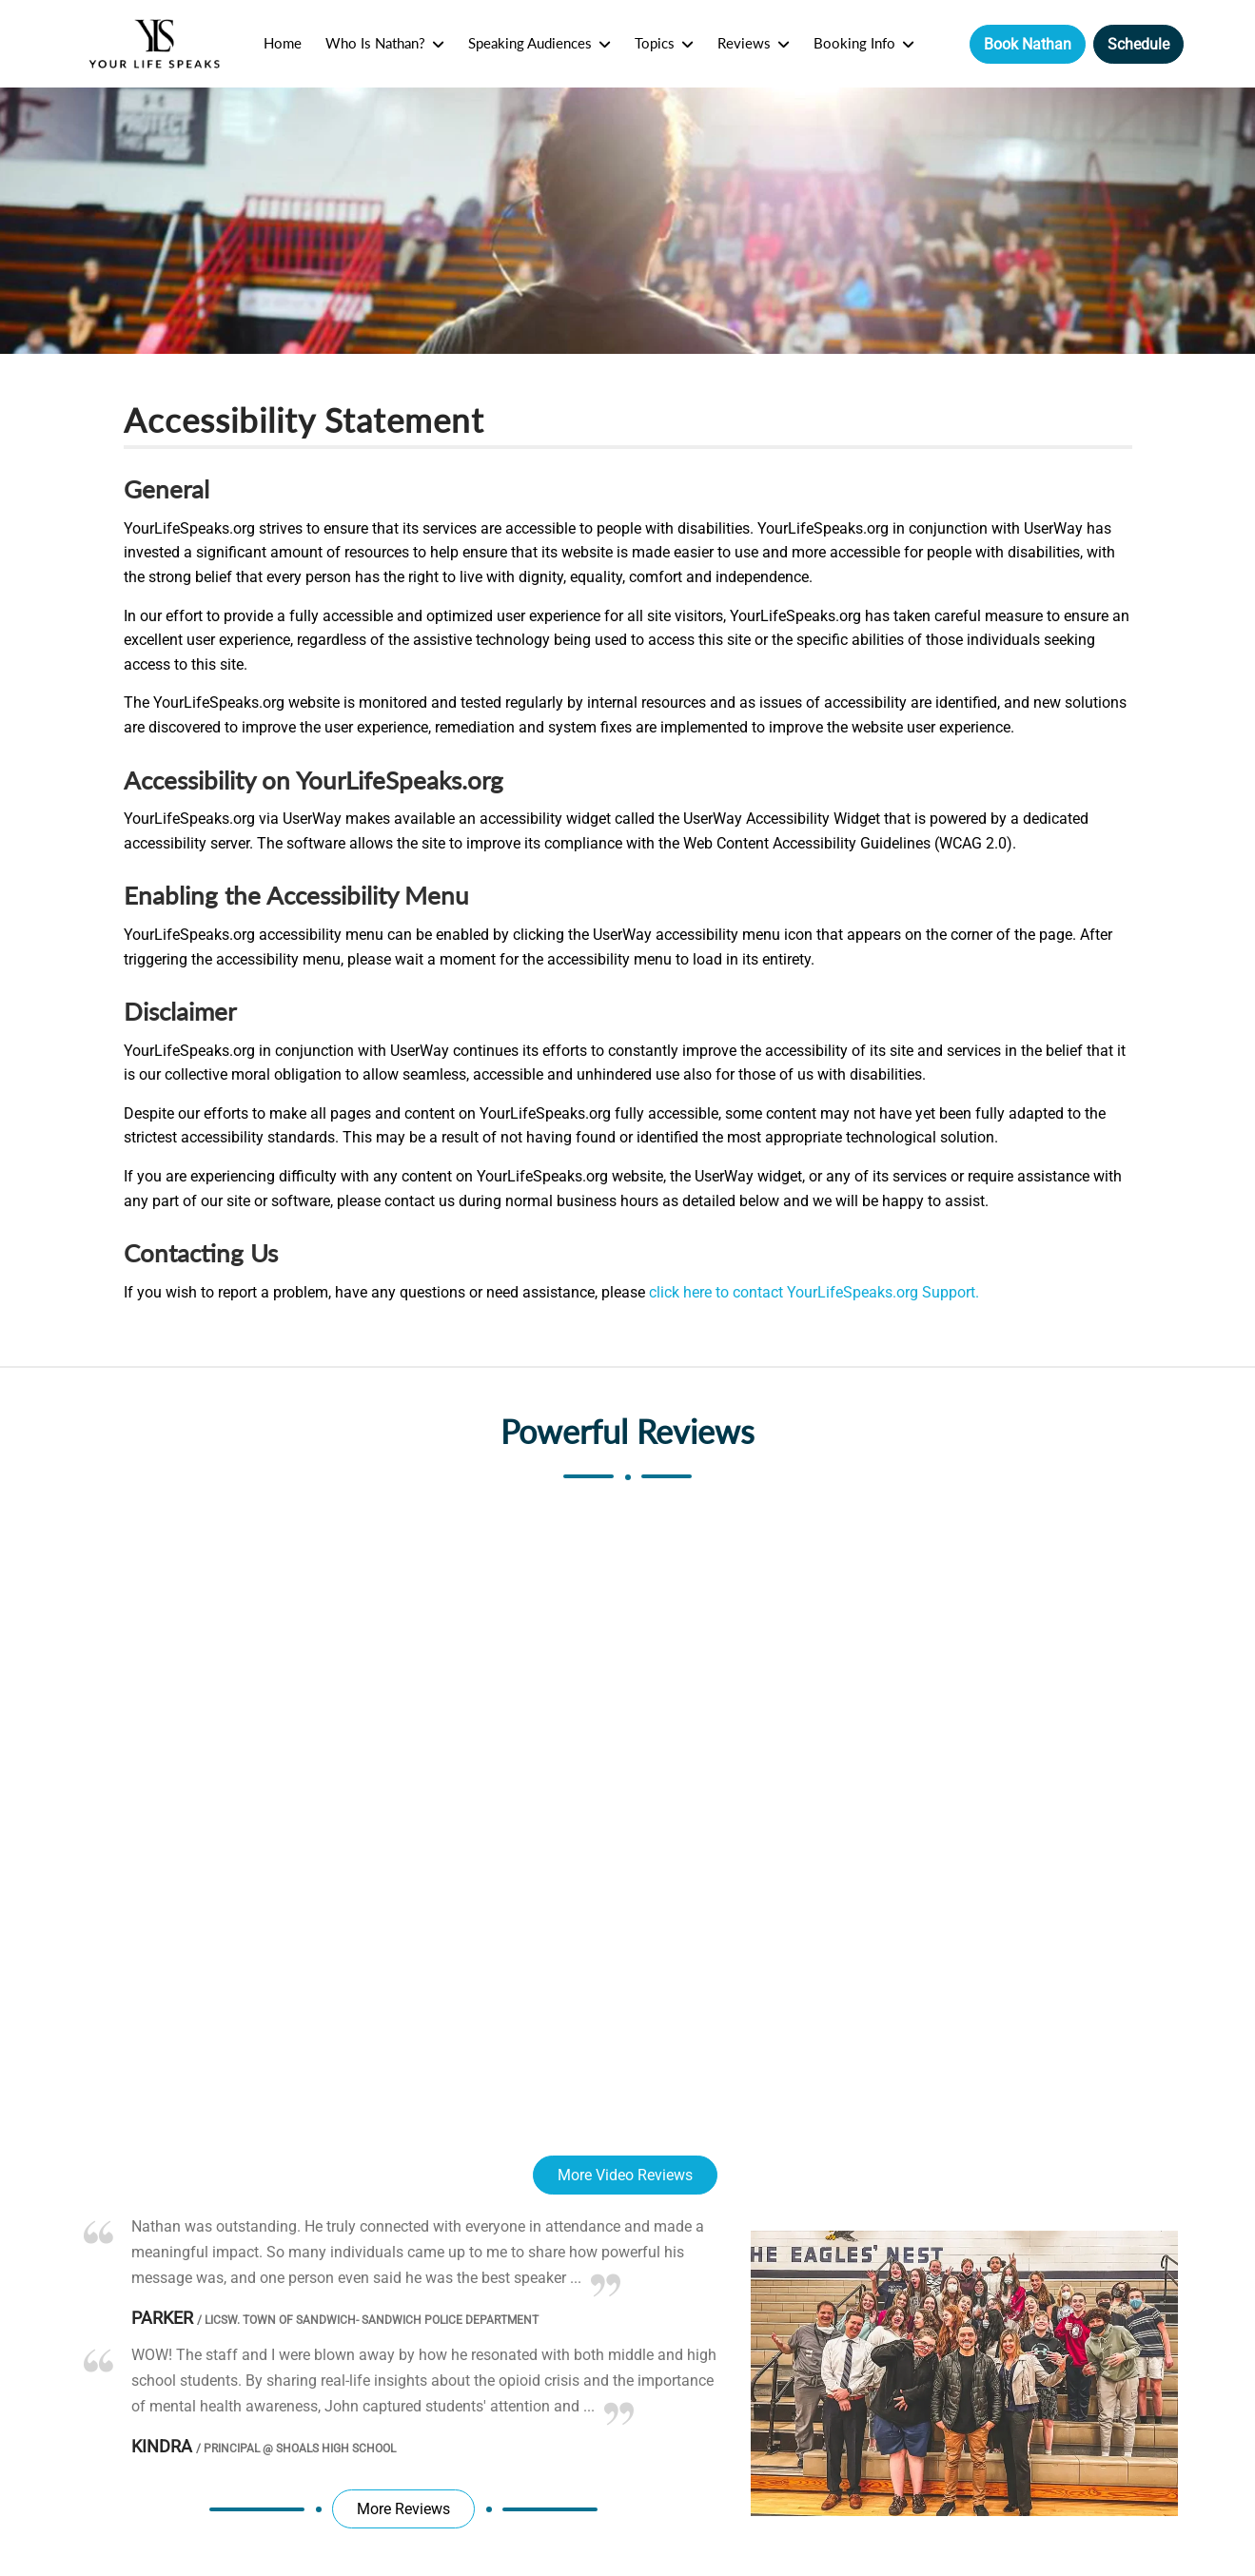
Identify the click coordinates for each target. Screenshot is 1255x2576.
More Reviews (403, 2509)
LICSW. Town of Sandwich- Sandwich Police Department (368, 2320)
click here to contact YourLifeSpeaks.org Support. (814, 1292)
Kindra (161, 2446)
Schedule (1138, 44)
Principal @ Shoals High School (296, 2448)
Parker (162, 2318)
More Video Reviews (625, 2175)
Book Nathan (1027, 44)
